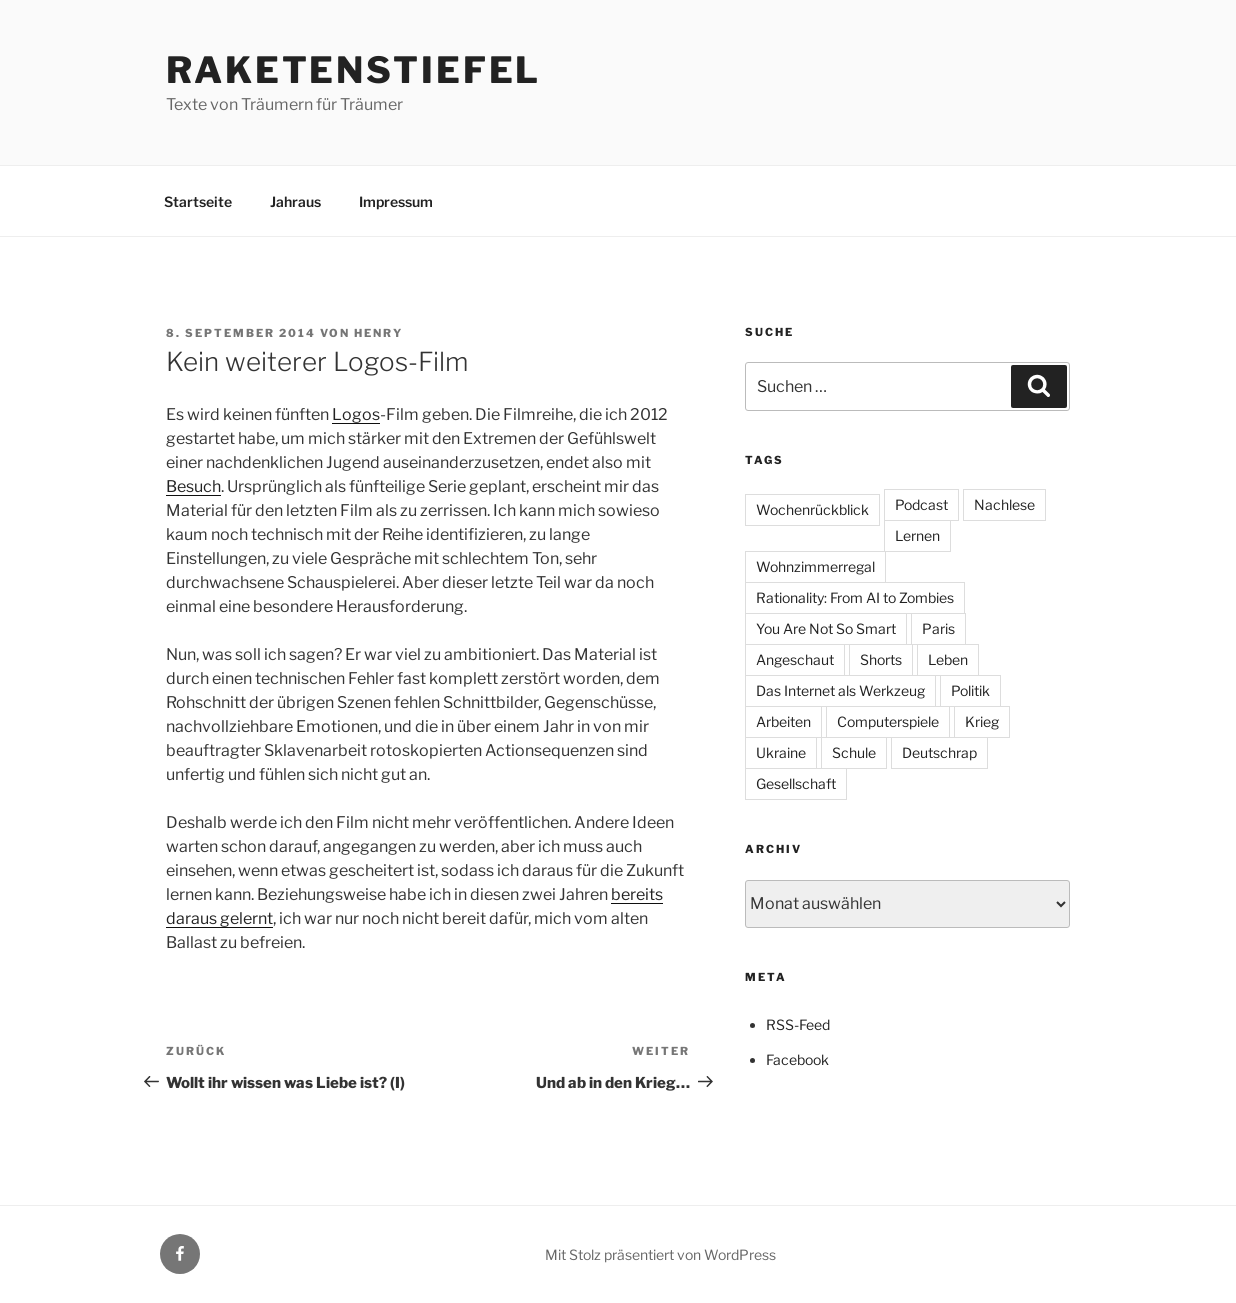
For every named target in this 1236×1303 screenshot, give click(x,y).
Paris (938, 628)
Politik (970, 690)
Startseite (198, 201)
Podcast (921, 504)
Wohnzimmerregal (815, 566)
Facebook (797, 1059)
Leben (948, 659)
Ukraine (781, 752)
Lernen (917, 535)
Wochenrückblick (812, 509)
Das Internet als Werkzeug (840, 690)
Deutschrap (939, 752)
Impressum (396, 201)
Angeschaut (795, 659)
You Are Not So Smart (826, 628)
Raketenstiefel (353, 70)
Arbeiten (783, 721)
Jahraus (295, 201)
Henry (378, 333)
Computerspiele (888, 721)
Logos (356, 414)
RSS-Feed (798, 1024)
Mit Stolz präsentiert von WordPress (660, 1254)
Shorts (881, 659)
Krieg (982, 721)
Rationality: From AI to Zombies (855, 597)
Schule (854, 752)
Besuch (193, 486)
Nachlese (1004, 504)
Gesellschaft (796, 783)
